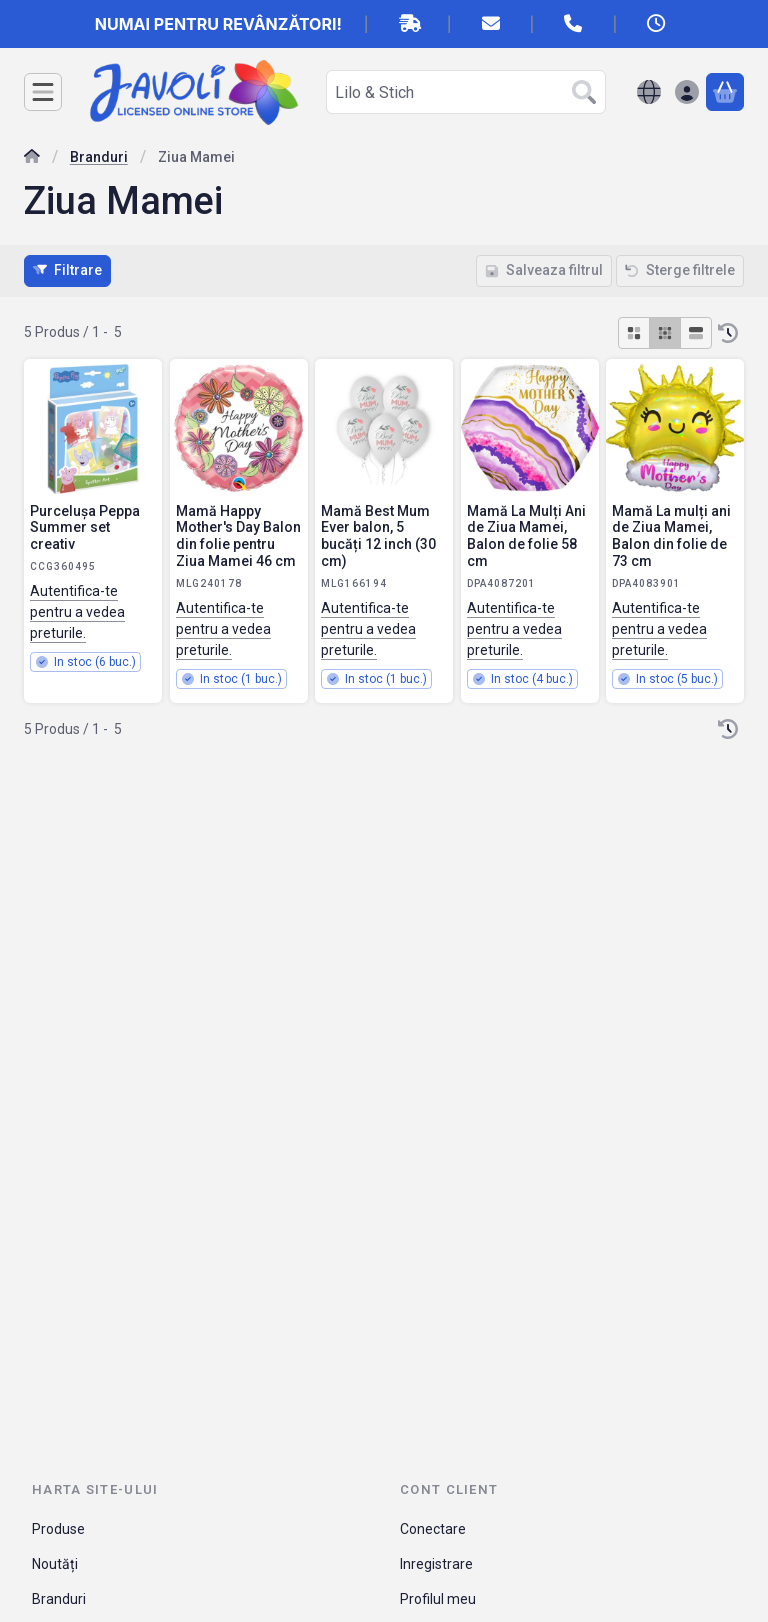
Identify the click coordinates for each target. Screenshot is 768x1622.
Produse (58, 1529)
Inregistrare (436, 1564)
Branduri (99, 157)
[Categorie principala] (32, 158)
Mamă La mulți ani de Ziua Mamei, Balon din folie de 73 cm (671, 536)
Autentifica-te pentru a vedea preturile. (77, 612)
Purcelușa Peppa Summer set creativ (85, 527)
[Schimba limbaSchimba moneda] (649, 92)
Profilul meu (438, 1599)
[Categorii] (43, 92)
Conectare (433, 1529)
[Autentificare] (687, 92)
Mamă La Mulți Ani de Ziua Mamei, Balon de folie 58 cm (526, 535)
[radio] (634, 333)
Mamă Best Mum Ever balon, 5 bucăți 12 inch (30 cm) (378, 536)
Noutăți (55, 1564)
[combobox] (466, 92)
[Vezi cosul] (725, 92)
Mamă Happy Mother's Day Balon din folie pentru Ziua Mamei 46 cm (238, 535)
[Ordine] (728, 333)
